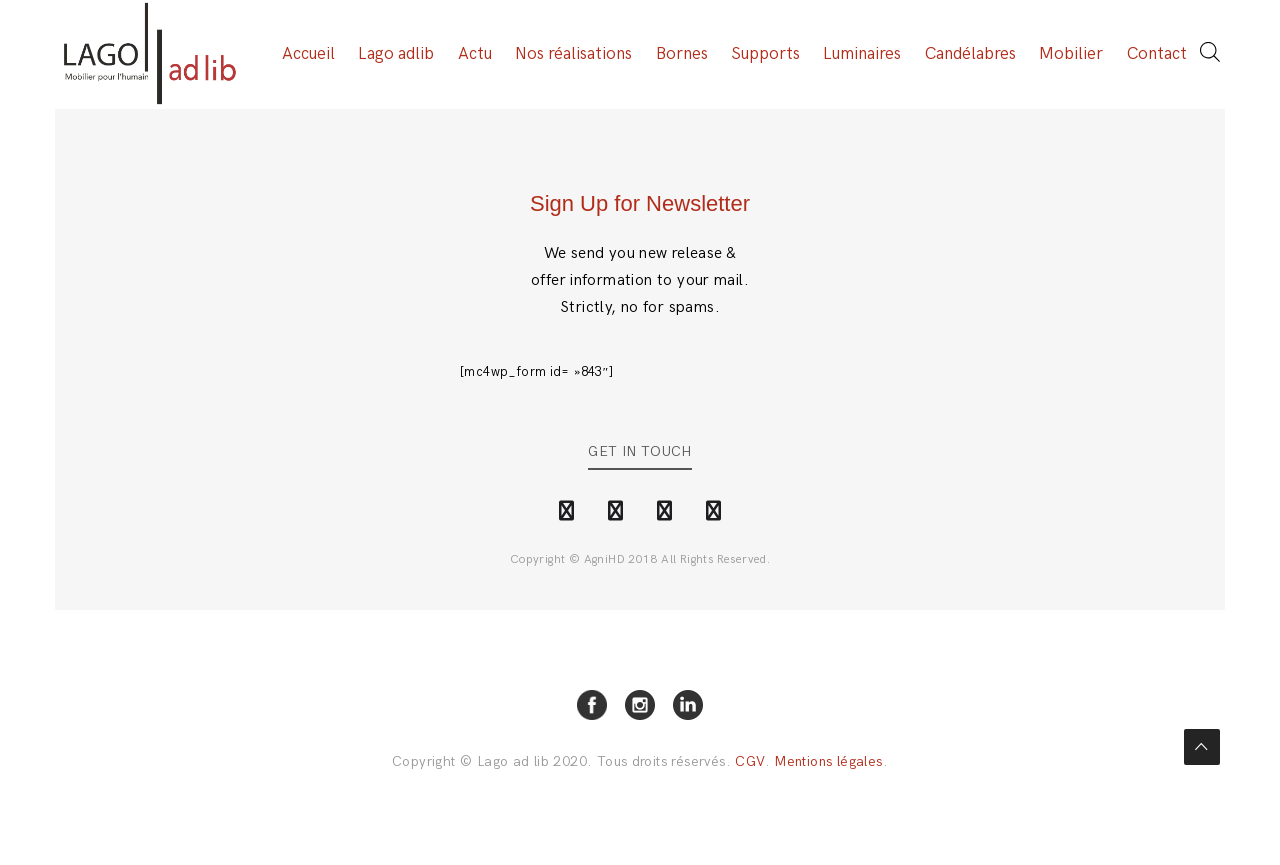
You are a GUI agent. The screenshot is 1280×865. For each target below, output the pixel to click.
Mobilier (1071, 55)
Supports (765, 55)
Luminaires (862, 55)
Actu (475, 55)
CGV (749, 762)
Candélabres (970, 55)
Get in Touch (640, 452)
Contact (1157, 55)
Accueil (308, 55)
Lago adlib (396, 55)
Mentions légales (828, 762)
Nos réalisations (573, 55)
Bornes (682, 55)
